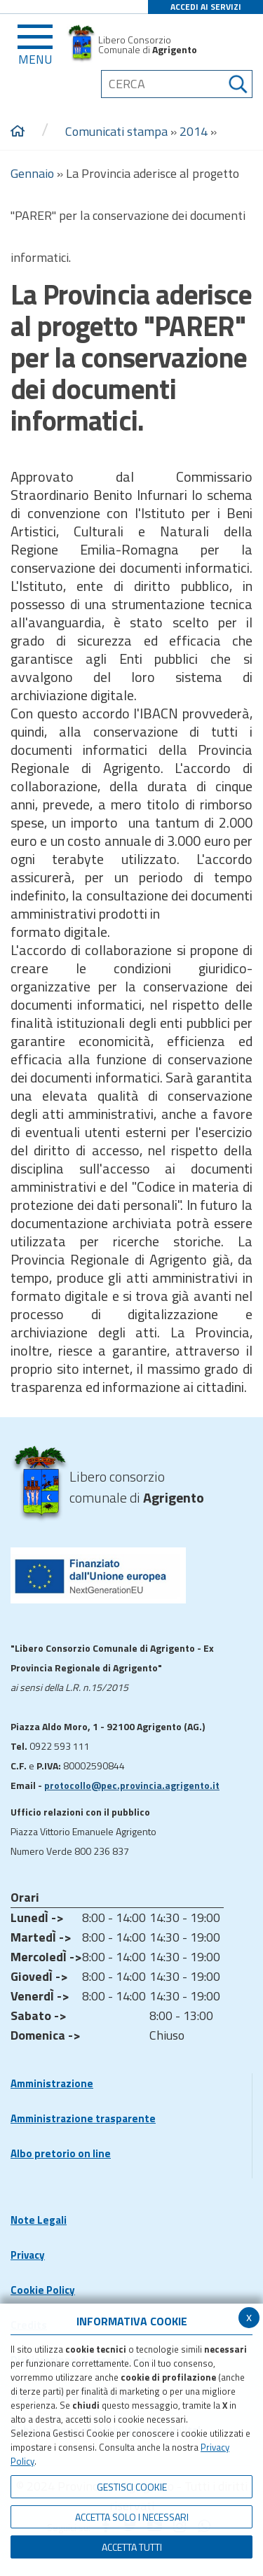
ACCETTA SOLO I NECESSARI (132, 2516)
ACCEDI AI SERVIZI (205, 6)
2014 (194, 131)
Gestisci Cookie (132, 2486)
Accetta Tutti (132, 2547)
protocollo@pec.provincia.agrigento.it (132, 1785)
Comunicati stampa (116, 131)
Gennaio (32, 173)
